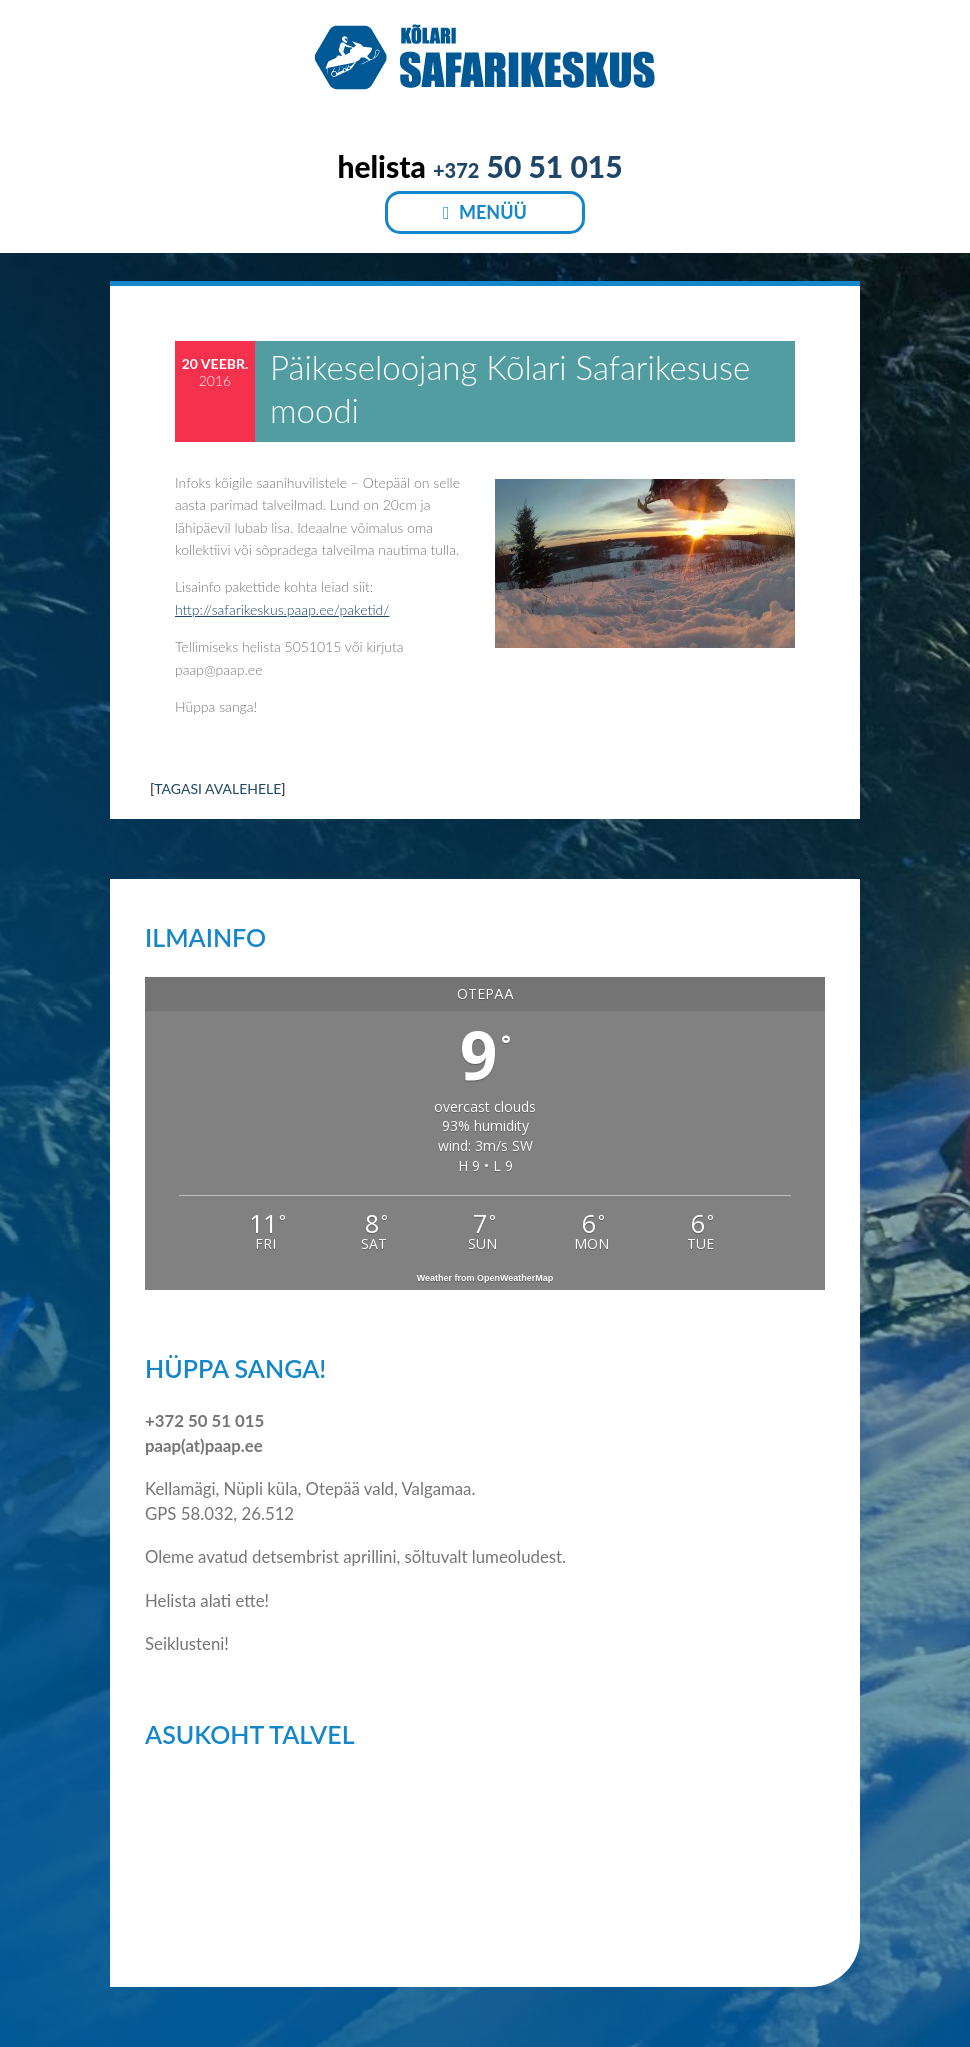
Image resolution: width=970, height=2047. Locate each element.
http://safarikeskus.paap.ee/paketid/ (282, 609)
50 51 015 (528, 166)
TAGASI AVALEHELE (217, 788)
